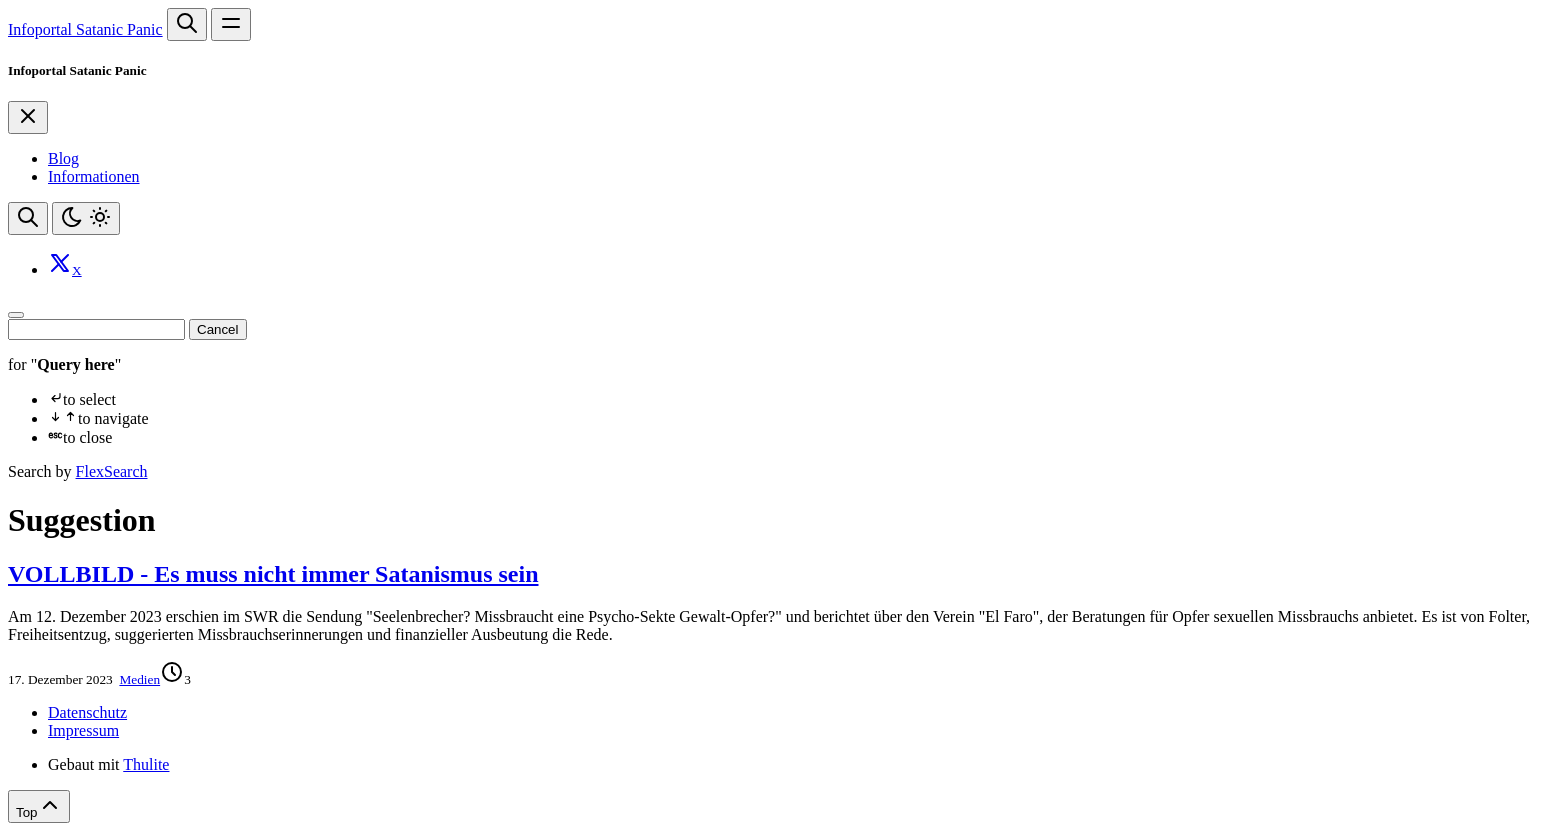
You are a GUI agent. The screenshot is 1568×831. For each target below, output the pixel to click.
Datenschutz (87, 712)
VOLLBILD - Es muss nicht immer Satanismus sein (273, 574)
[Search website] (187, 24)
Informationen (94, 176)
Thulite (146, 764)
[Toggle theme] (86, 218)
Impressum (83, 730)
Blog (63, 158)
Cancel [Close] (218, 329)
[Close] (28, 117)
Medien (139, 679)
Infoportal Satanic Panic (85, 29)
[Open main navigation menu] (231, 24)
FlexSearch (112, 471)
